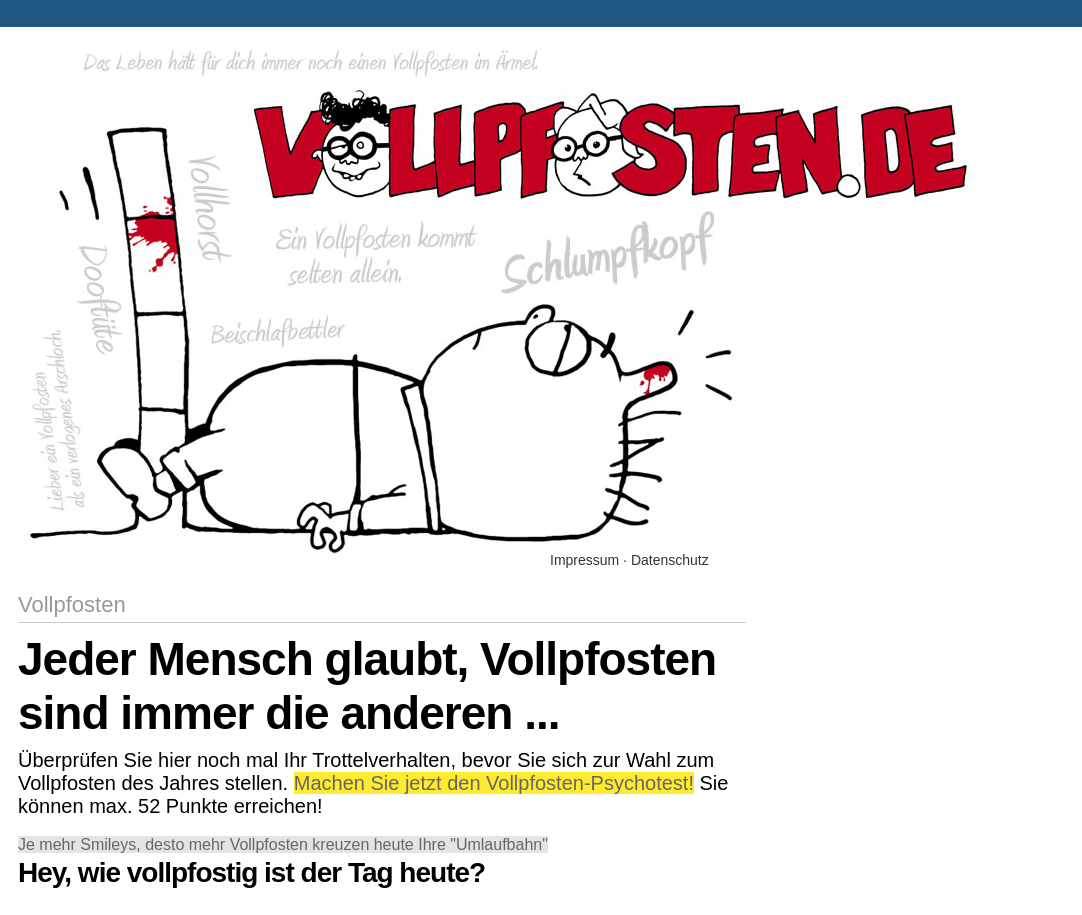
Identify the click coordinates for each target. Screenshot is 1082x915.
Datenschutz (670, 560)
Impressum (584, 560)
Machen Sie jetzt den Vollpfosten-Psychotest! (494, 783)
